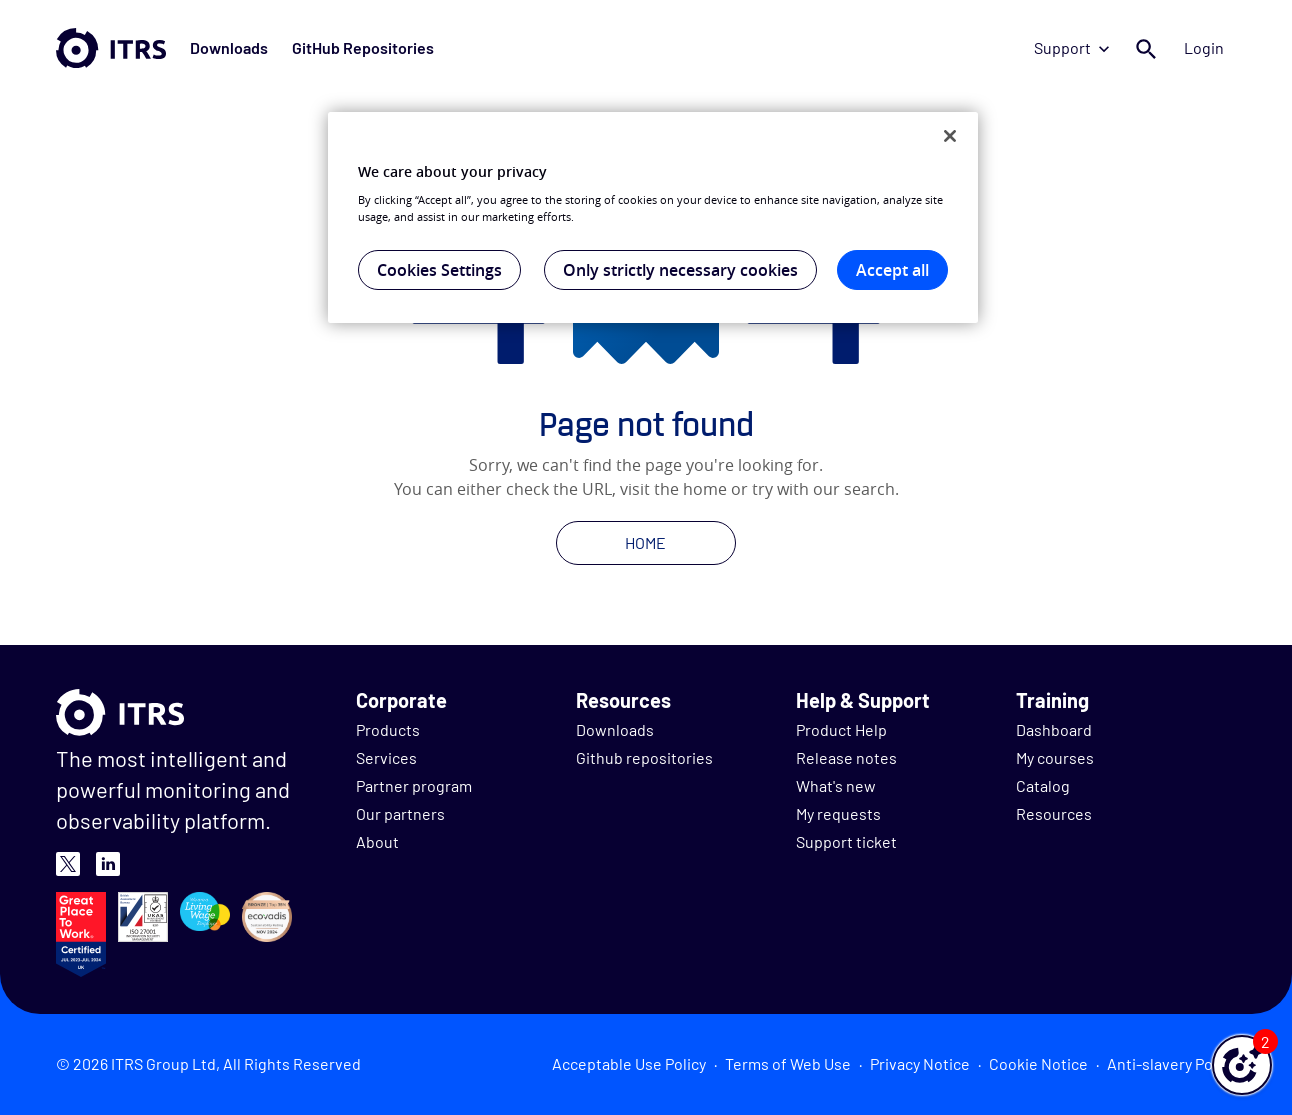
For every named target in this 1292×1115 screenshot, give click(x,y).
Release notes (846, 757)
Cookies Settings (439, 270)
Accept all (892, 270)
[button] (1242, 1065)
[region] (653, 218)
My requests (838, 813)
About (377, 841)
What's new (836, 785)
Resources (1054, 813)
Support (1071, 47)
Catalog (1043, 785)
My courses (1055, 757)
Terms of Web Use (788, 1063)
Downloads (229, 47)
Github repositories (644, 757)
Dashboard (1054, 729)
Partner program (414, 785)
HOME (645, 542)
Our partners (400, 813)
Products (388, 729)
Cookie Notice (1038, 1063)
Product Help (841, 729)
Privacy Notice (920, 1063)
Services (386, 757)
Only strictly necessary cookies (680, 270)
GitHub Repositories (363, 47)
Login (1204, 47)
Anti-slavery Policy (1171, 1063)
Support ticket (846, 841)
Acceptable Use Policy (629, 1063)
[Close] (950, 136)
